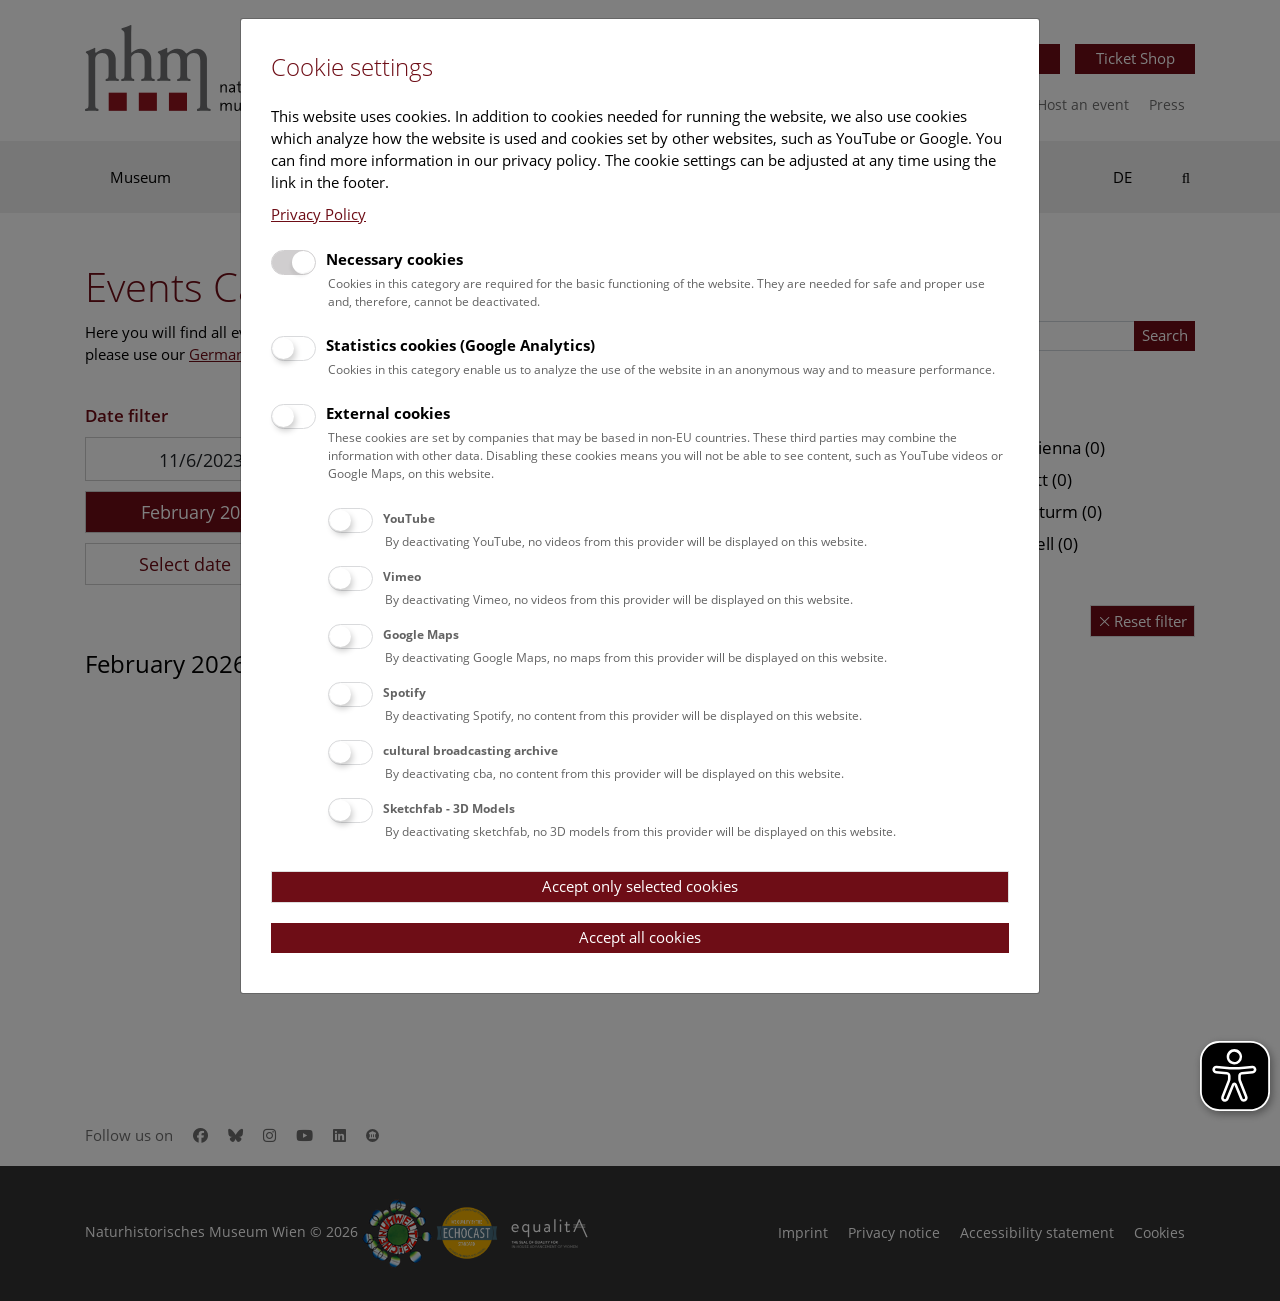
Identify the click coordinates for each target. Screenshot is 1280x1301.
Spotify (404, 692)
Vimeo (402, 576)
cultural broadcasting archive (470, 750)
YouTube (409, 518)
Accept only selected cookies (640, 886)
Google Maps (421, 634)
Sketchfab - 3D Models (449, 808)
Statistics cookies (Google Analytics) (460, 345)
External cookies (388, 413)
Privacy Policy (318, 214)
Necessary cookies (394, 259)
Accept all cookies (640, 937)
